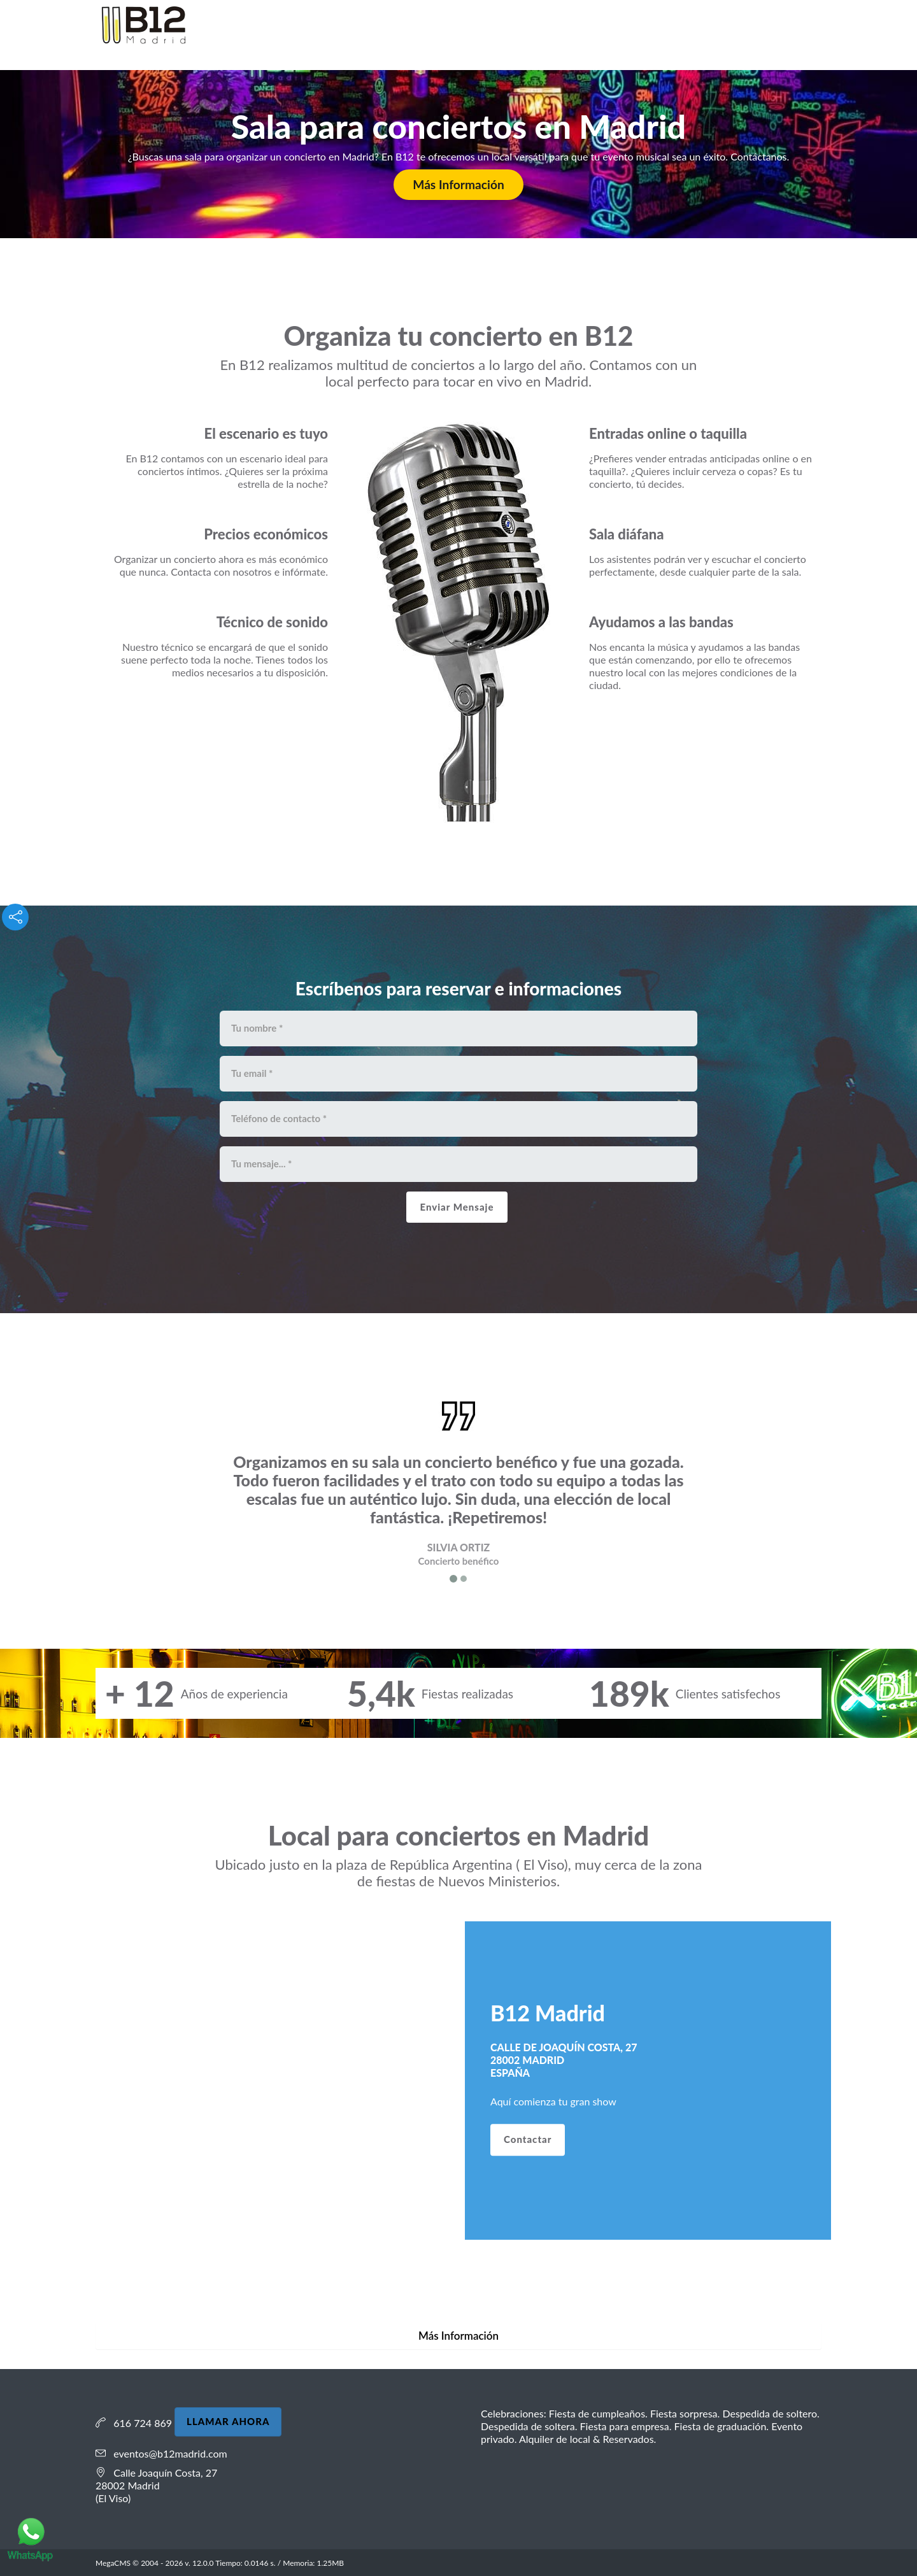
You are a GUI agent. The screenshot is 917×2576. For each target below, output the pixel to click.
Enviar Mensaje (457, 1207)
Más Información (458, 184)
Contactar (527, 2139)
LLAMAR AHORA (228, 2421)
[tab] (458, 2336)
